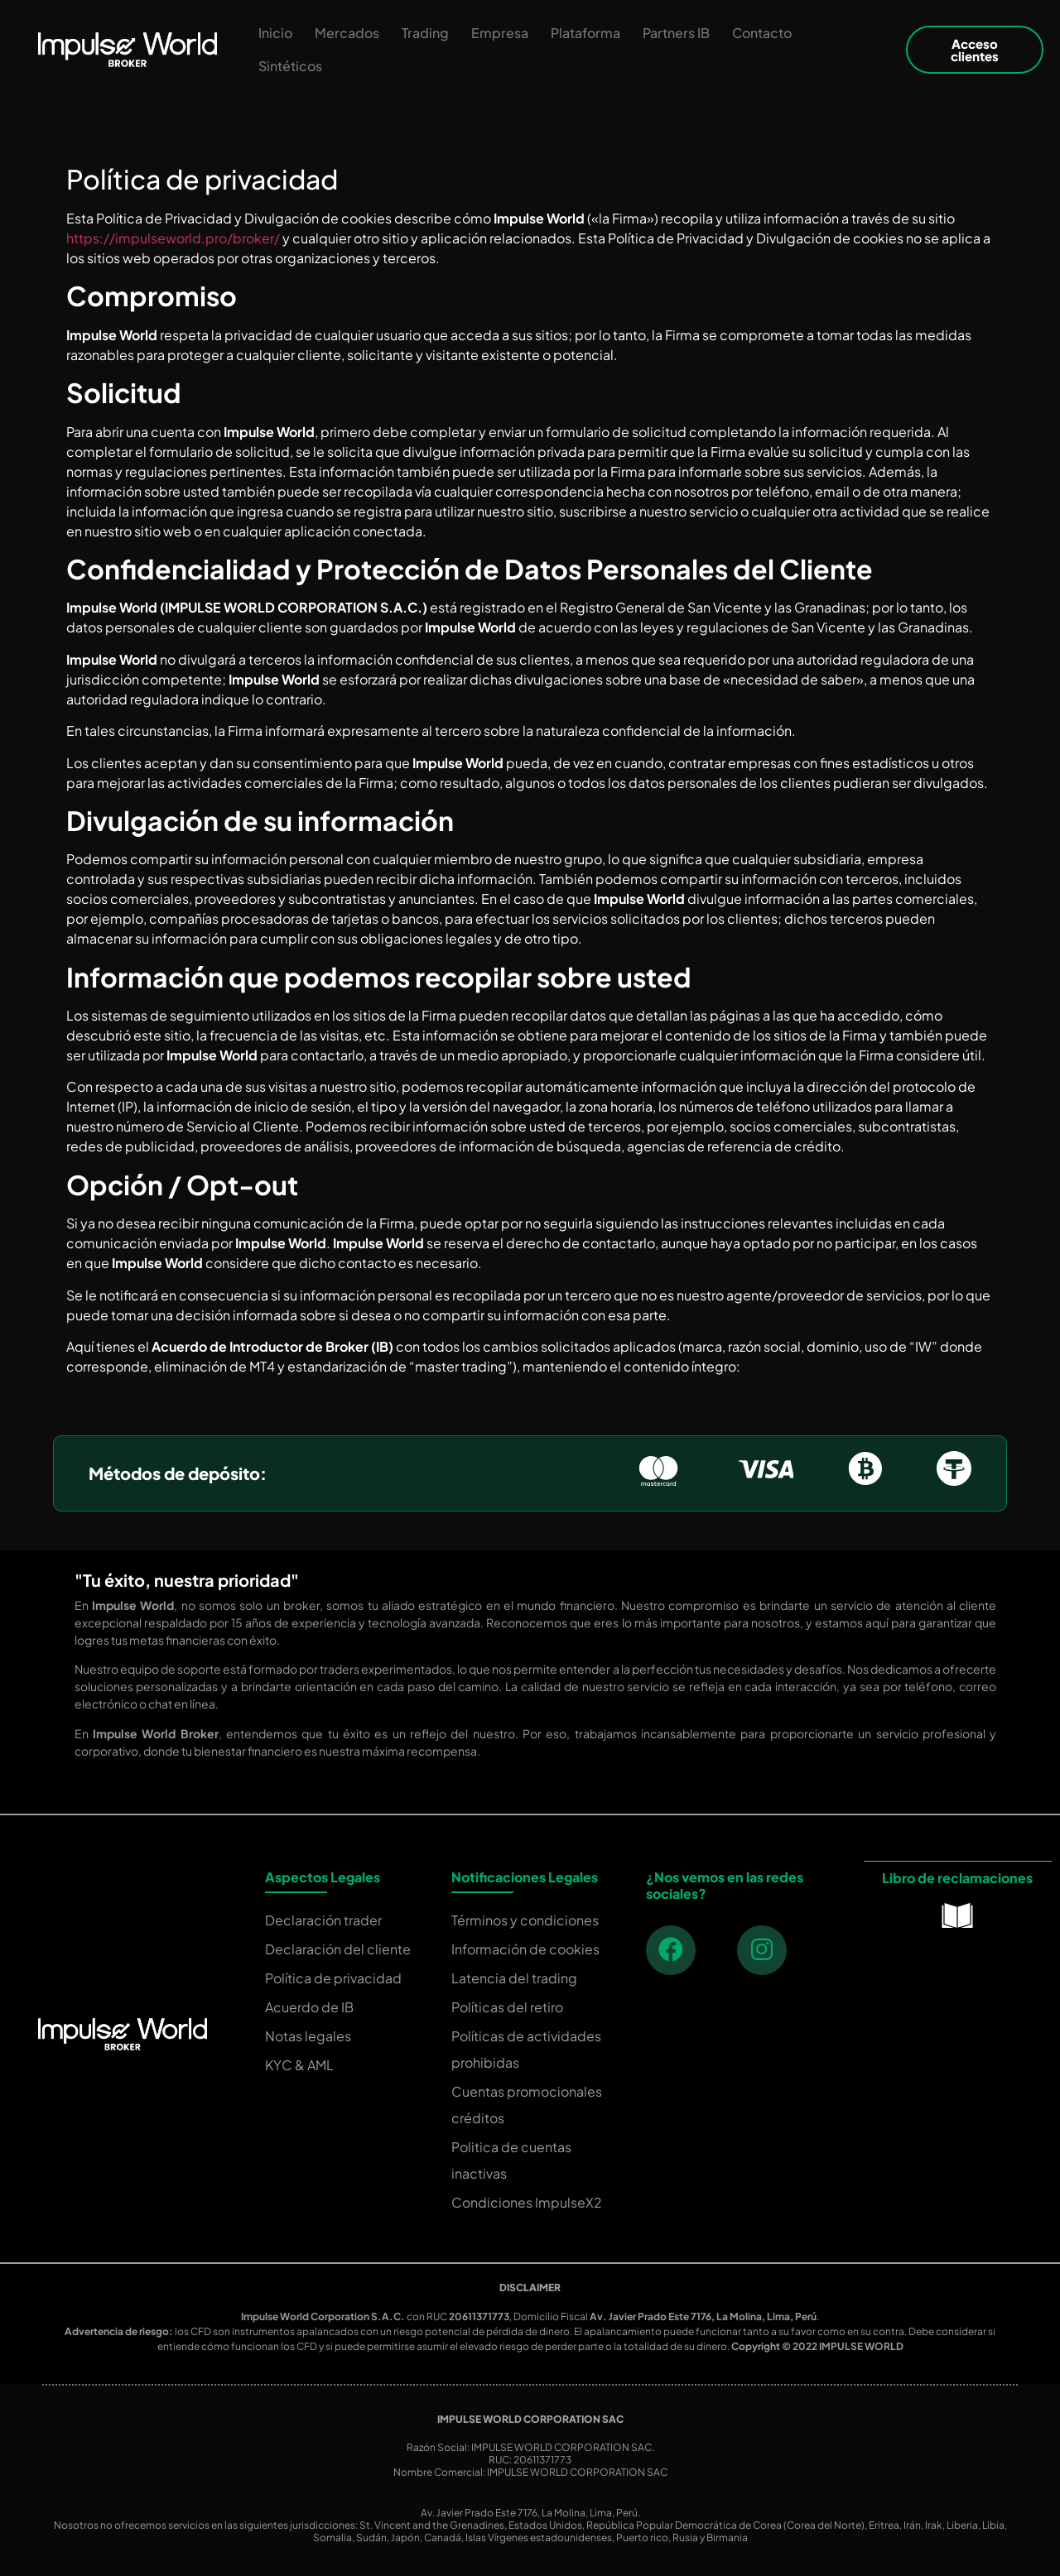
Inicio (275, 32)
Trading (425, 32)
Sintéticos (290, 65)
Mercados (347, 32)
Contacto (762, 32)
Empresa (499, 32)
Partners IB (676, 32)
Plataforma (585, 32)
